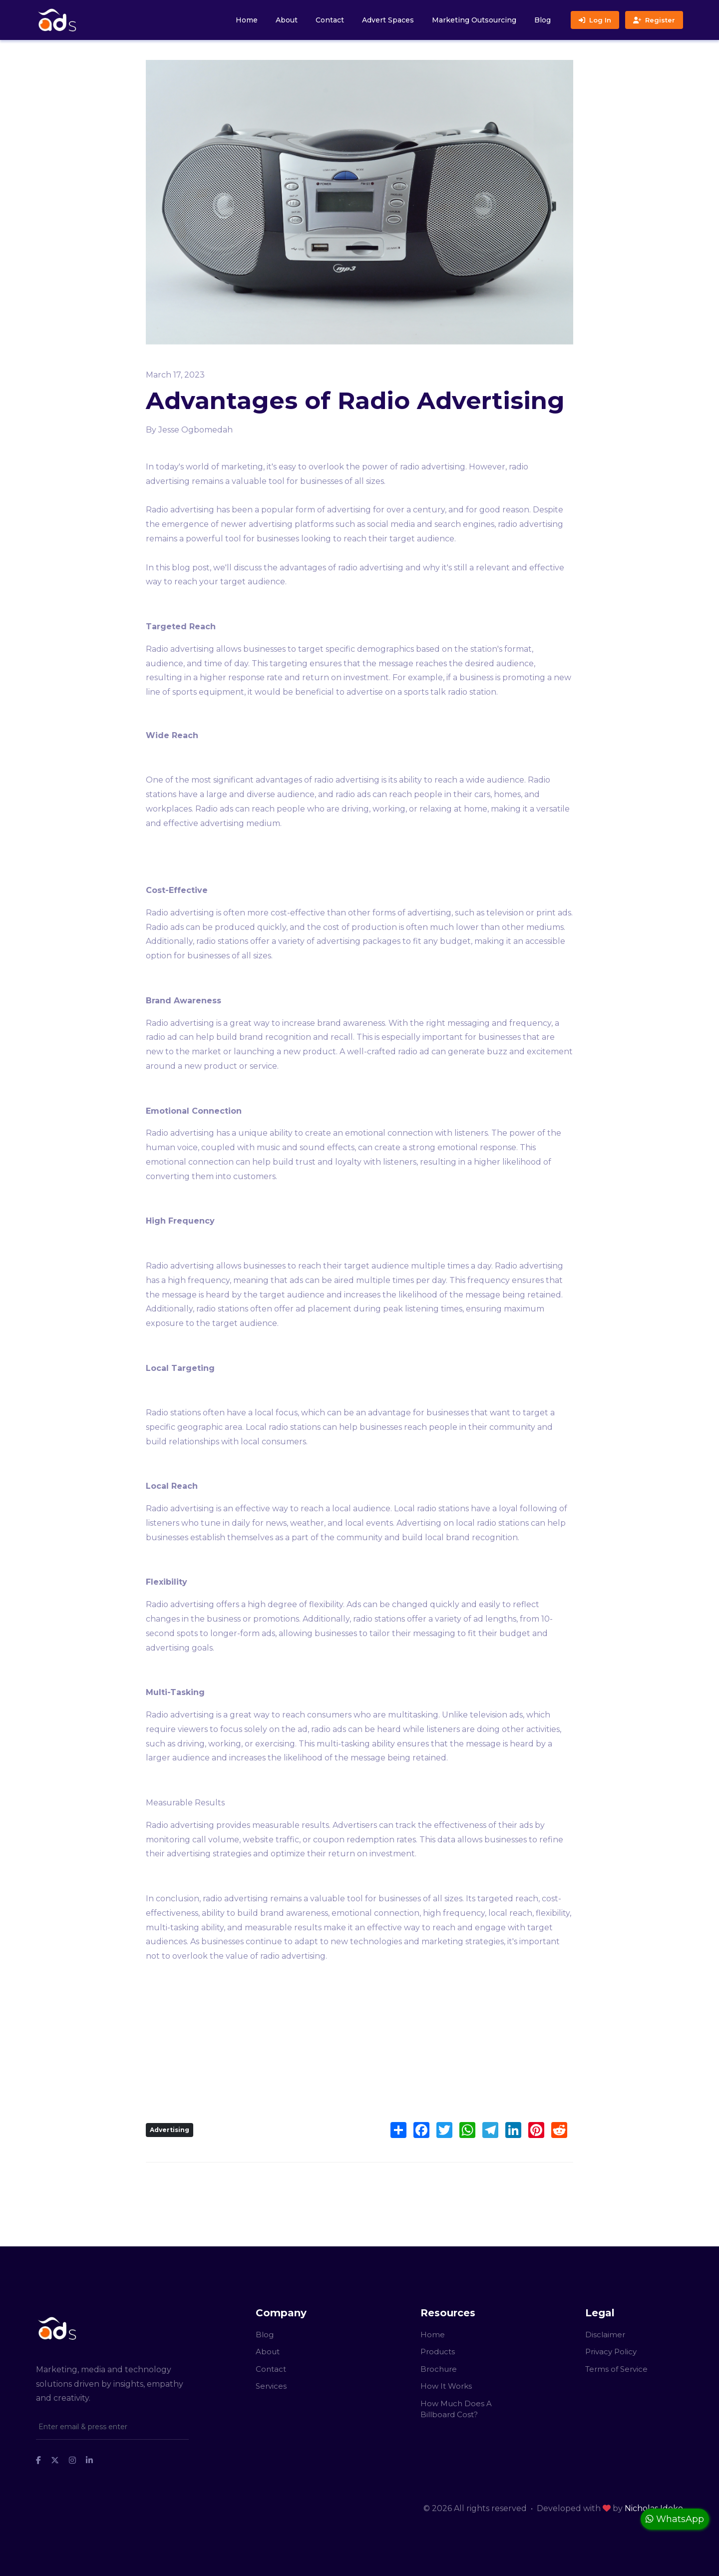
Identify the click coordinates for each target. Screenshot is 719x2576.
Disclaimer (605, 2334)
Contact (330, 19)
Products (437, 2351)
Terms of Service (616, 2369)
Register (654, 20)
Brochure (438, 2369)
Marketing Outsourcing (474, 19)
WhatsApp (675, 2519)
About (287, 19)
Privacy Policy (611, 2351)
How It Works (446, 2386)
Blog (542, 19)
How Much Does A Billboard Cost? (456, 2409)
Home (247, 19)
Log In (595, 20)
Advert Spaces (388, 19)
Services (271, 2386)
